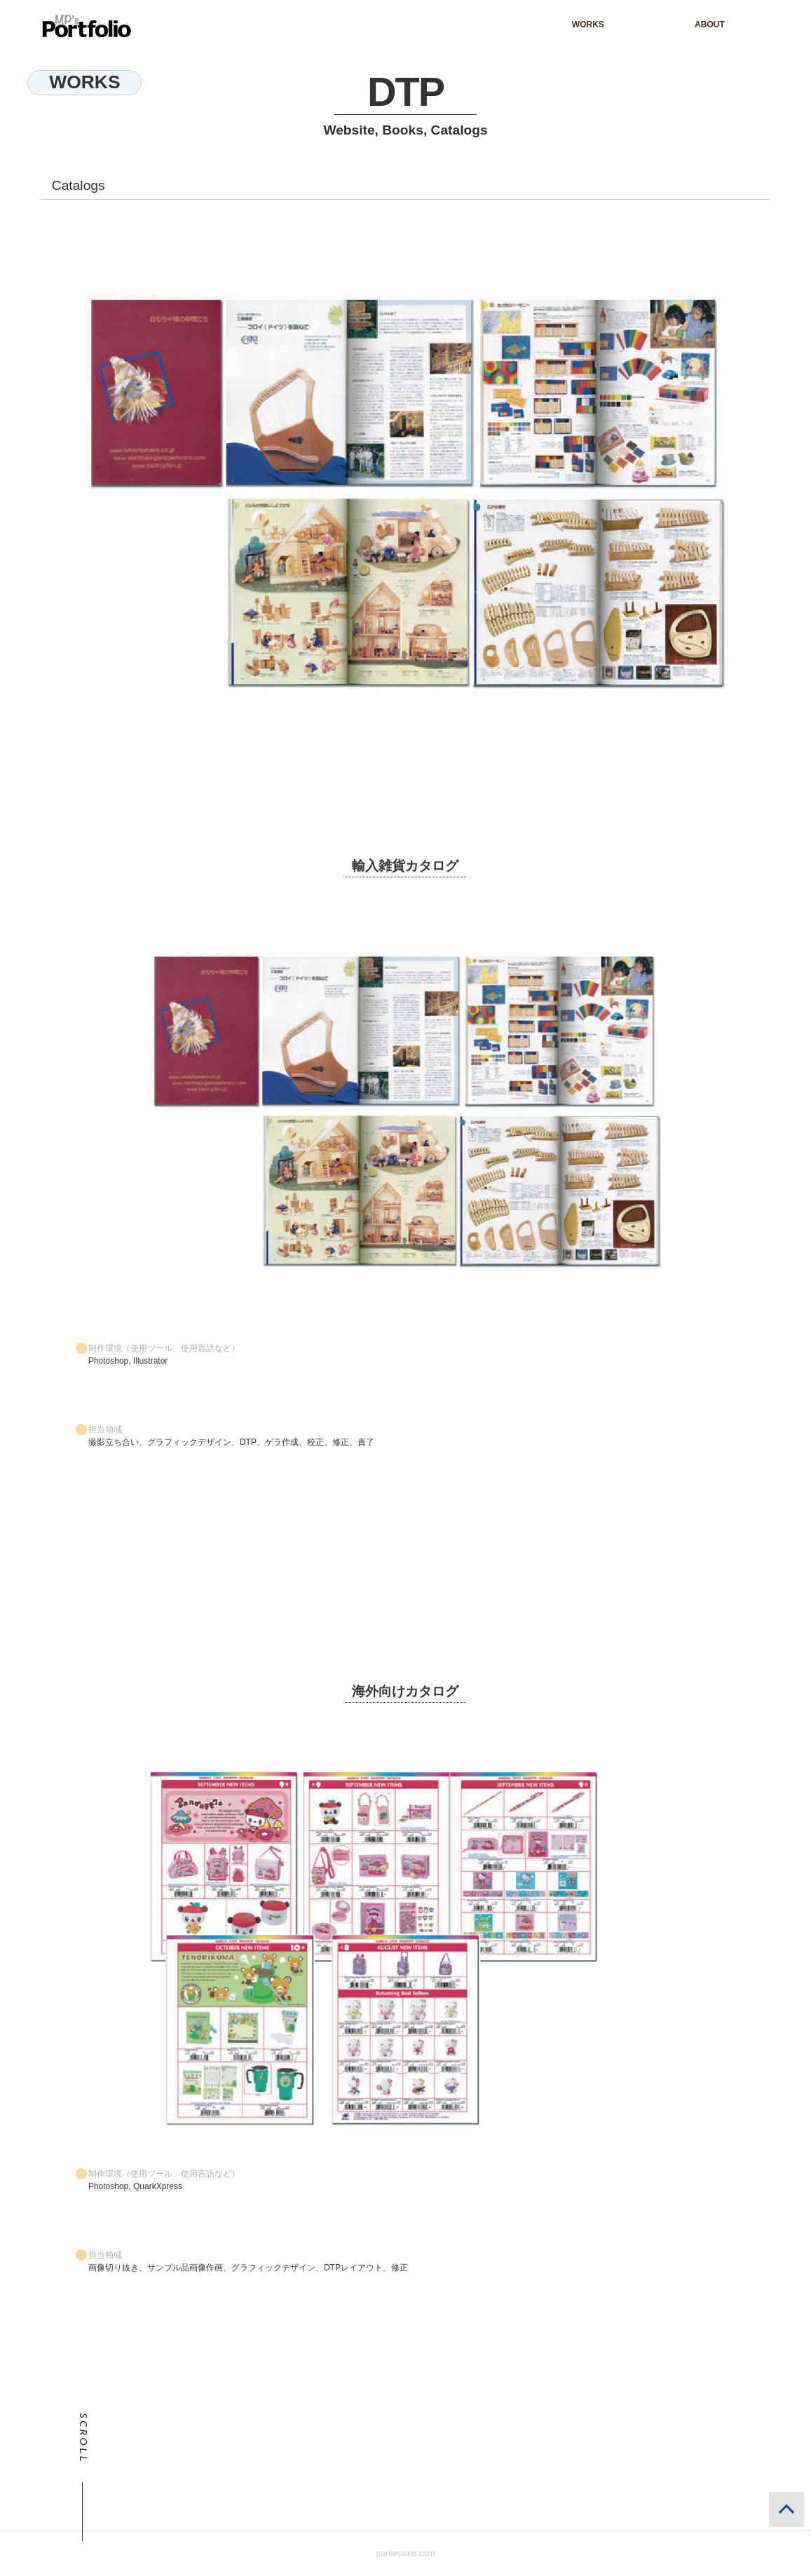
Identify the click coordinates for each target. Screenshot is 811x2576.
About (710, 24)
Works (588, 24)
